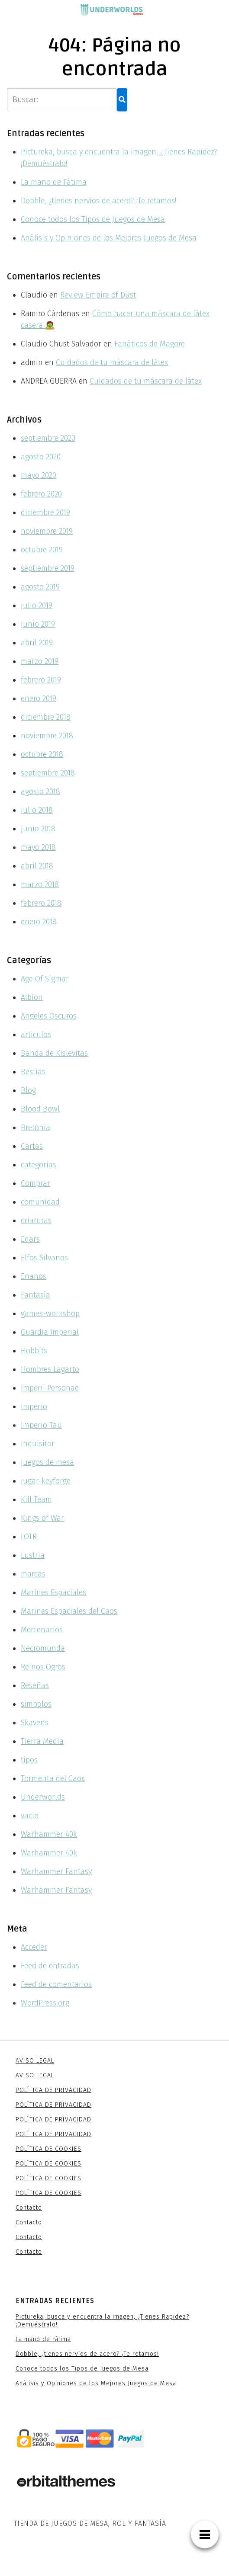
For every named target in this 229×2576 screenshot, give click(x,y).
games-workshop (50, 1313)
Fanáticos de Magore (149, 344)
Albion (32, 997)
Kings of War (42, 1518)
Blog (28, 1090)
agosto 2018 (40, 791)
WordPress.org (45, 2003)
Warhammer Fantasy (56, 1871)
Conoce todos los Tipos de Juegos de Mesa (93, 219)
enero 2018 (39, 921)
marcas (33, 1574)
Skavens (34, 1722)
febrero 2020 (41, 494)
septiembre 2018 (48, 773)
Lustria (33, 1555)
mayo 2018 (38, 847)
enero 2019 (38, 698)
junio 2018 (38, 828)
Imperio (34, 1406)
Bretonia (35, 1127)
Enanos (33, 1276)
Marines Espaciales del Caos (69, 1611)
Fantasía (35, 1295)
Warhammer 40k (49, 1834)
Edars (30, 1239)
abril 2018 (37, 866)
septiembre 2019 (47, 568)
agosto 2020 (41, 456)
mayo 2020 (38, 475)
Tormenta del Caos (53, 1778)
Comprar (35, 1183)
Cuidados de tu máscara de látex (112, 362)
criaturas (36, 1220)
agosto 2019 (40, 587)
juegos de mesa (47, 1462)
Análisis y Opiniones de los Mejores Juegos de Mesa (109, 238)
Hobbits (34, 1350)
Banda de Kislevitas (54, 1053)
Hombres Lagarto (50, 1369)
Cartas (32, 1146)
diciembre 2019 (45, 512)
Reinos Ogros (43, 1667)
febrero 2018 (41, 903)
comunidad (40, 1202)
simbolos (36, 1704)
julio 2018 (37, 810)
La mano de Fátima (54, 182)
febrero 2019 (41, 680)
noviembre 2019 (47, 531)
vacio (30, 1815)
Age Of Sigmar (45, 979)
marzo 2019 (39, 661)
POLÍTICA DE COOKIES (48, 2149)
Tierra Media (42, 1741)
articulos (36, 1034)
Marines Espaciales (53, 1592)
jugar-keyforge (46, 1481)
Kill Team (36, 1499)
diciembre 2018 (46, 717)
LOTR (29, 1536)
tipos (29, 1760)
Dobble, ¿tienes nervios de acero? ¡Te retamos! (99, 200)
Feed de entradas (50, 1965)
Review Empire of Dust (98, 295)
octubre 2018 (42, 754)
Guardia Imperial (50, 1332)
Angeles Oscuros (49, 1016)
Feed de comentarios (56, 1984)
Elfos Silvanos (44, 1257)
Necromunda (43, 1648)
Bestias (33, 1072)
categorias (38, 1164)
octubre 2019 (42, 549)
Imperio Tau (41, 1425)
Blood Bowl (40, 1109)
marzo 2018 (40, 884)
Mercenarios (42, 1629)
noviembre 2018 (47, 735)
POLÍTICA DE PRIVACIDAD (53, 2090)
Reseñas (35, 1685)
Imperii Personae (50, 1388)
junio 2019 (38, 624)
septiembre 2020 (48, 438)
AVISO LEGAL (35, 2060)
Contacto (29, 2207)
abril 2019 (37, 642)
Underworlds (43, 1797)
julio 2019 (36, 605)
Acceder (34, 1947)
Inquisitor (38, 1443)
